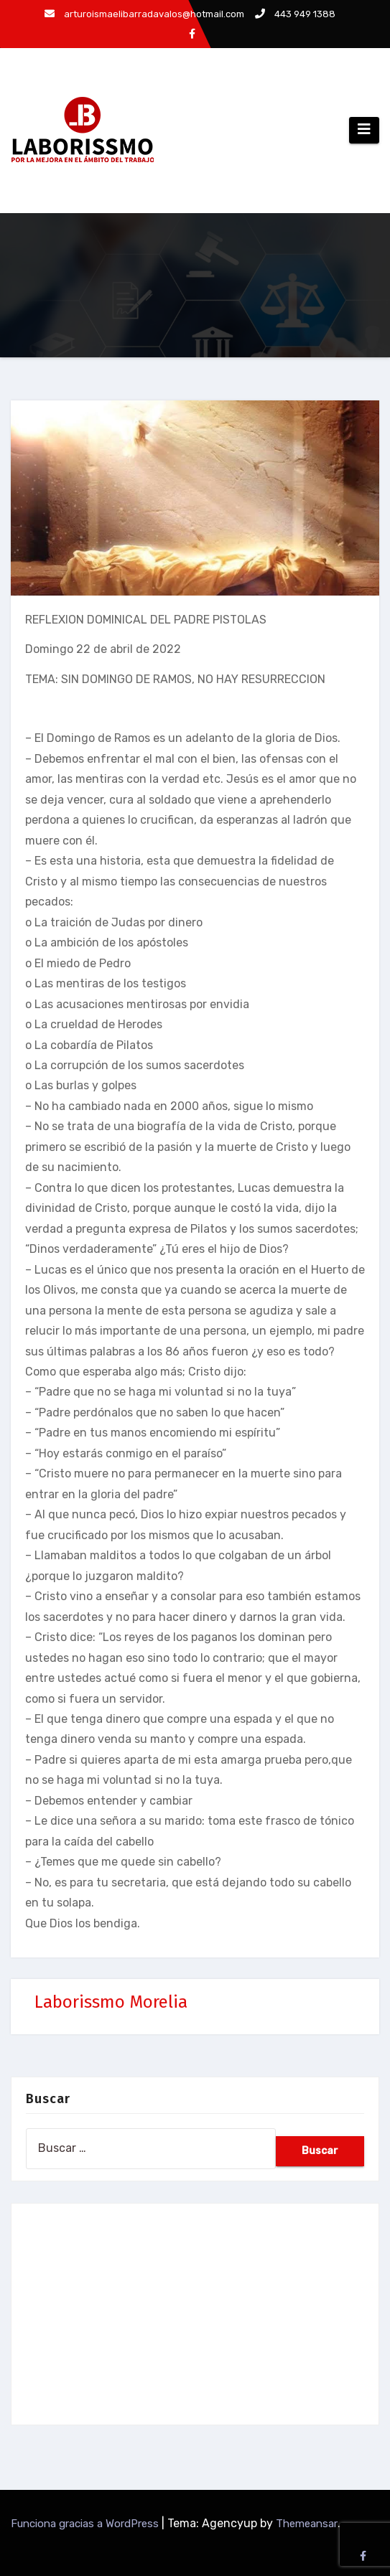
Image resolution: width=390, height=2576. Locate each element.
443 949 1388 (295, 14)
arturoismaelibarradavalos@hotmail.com (144, 14)
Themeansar (307, 2523)
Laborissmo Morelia (110, 2002)
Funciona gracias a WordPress (86, 2523)
